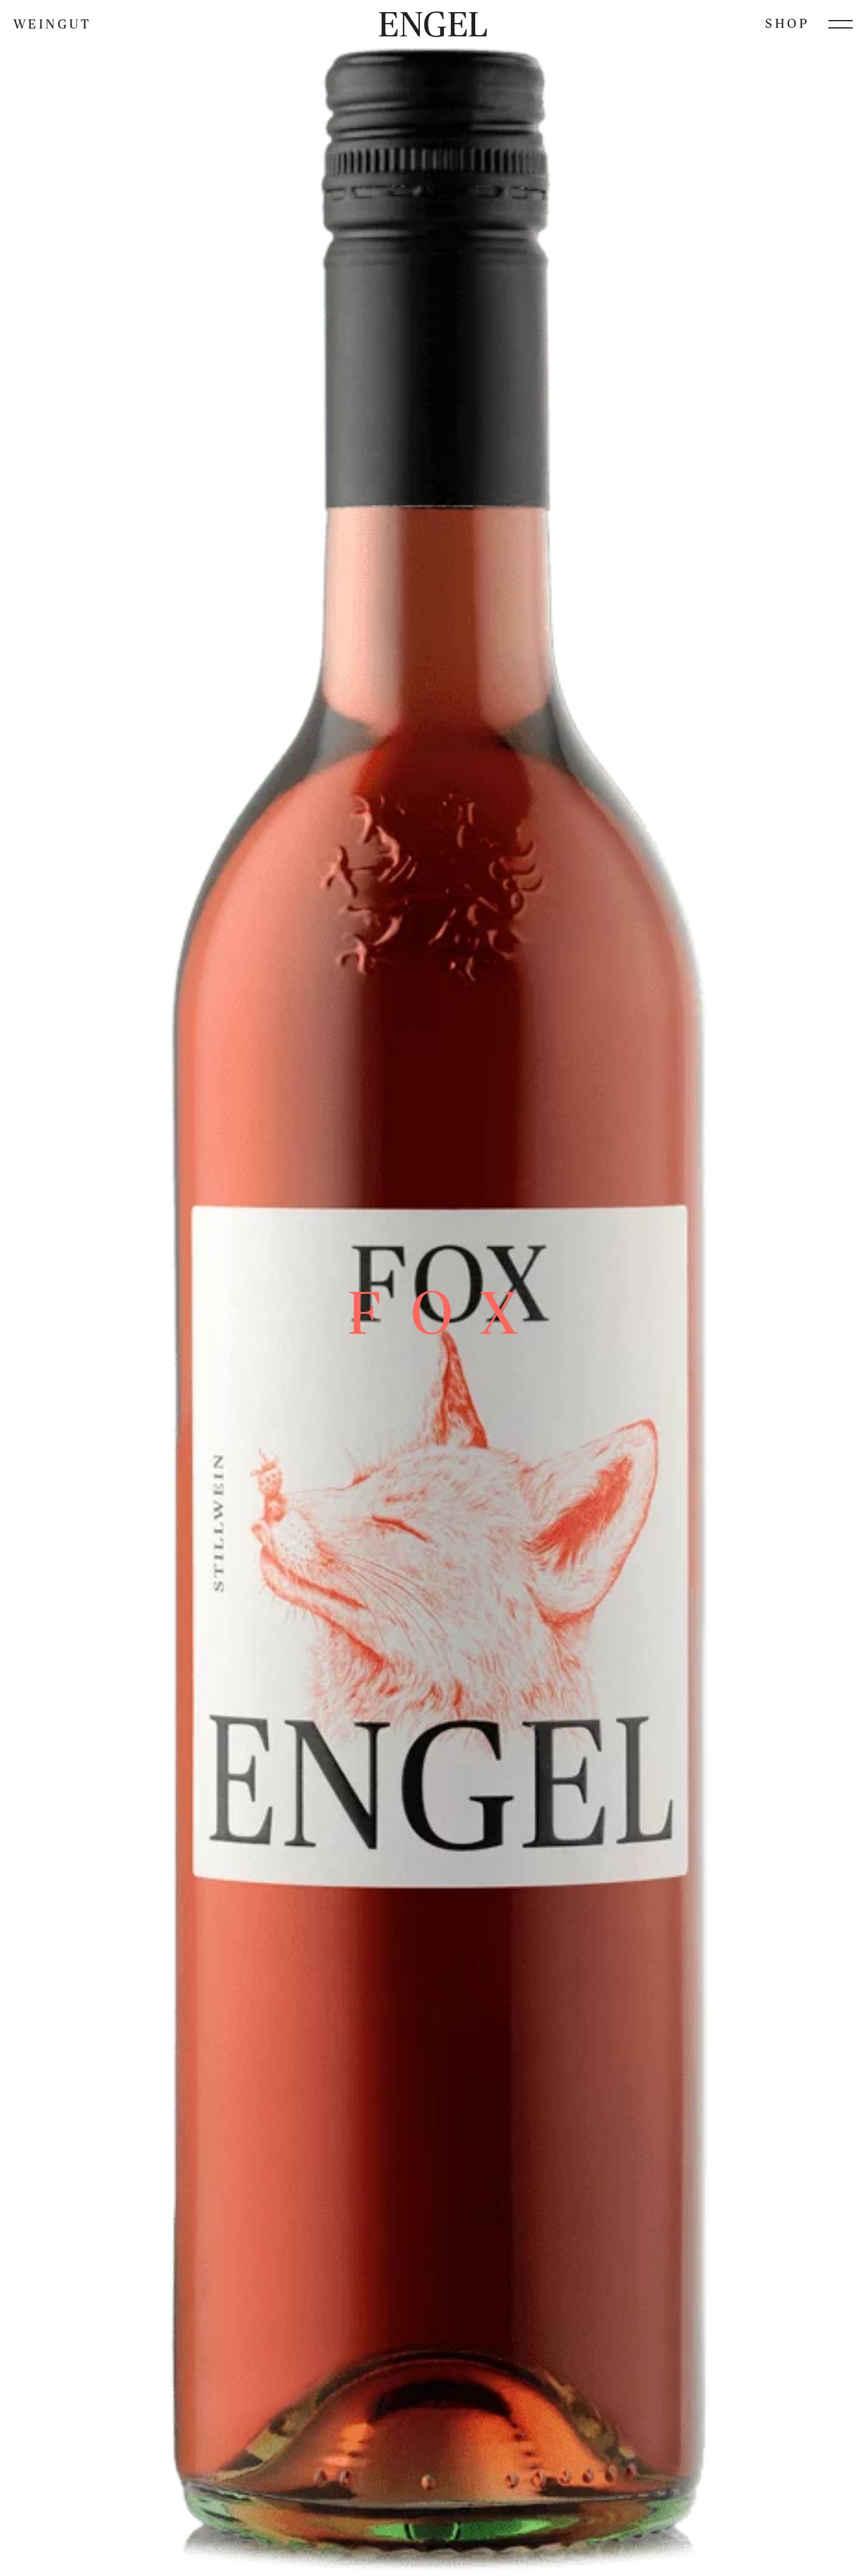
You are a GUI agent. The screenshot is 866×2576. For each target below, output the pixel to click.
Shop (787, 23)
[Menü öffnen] (840, 24)
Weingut (52, 24)
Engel (433, 24)
